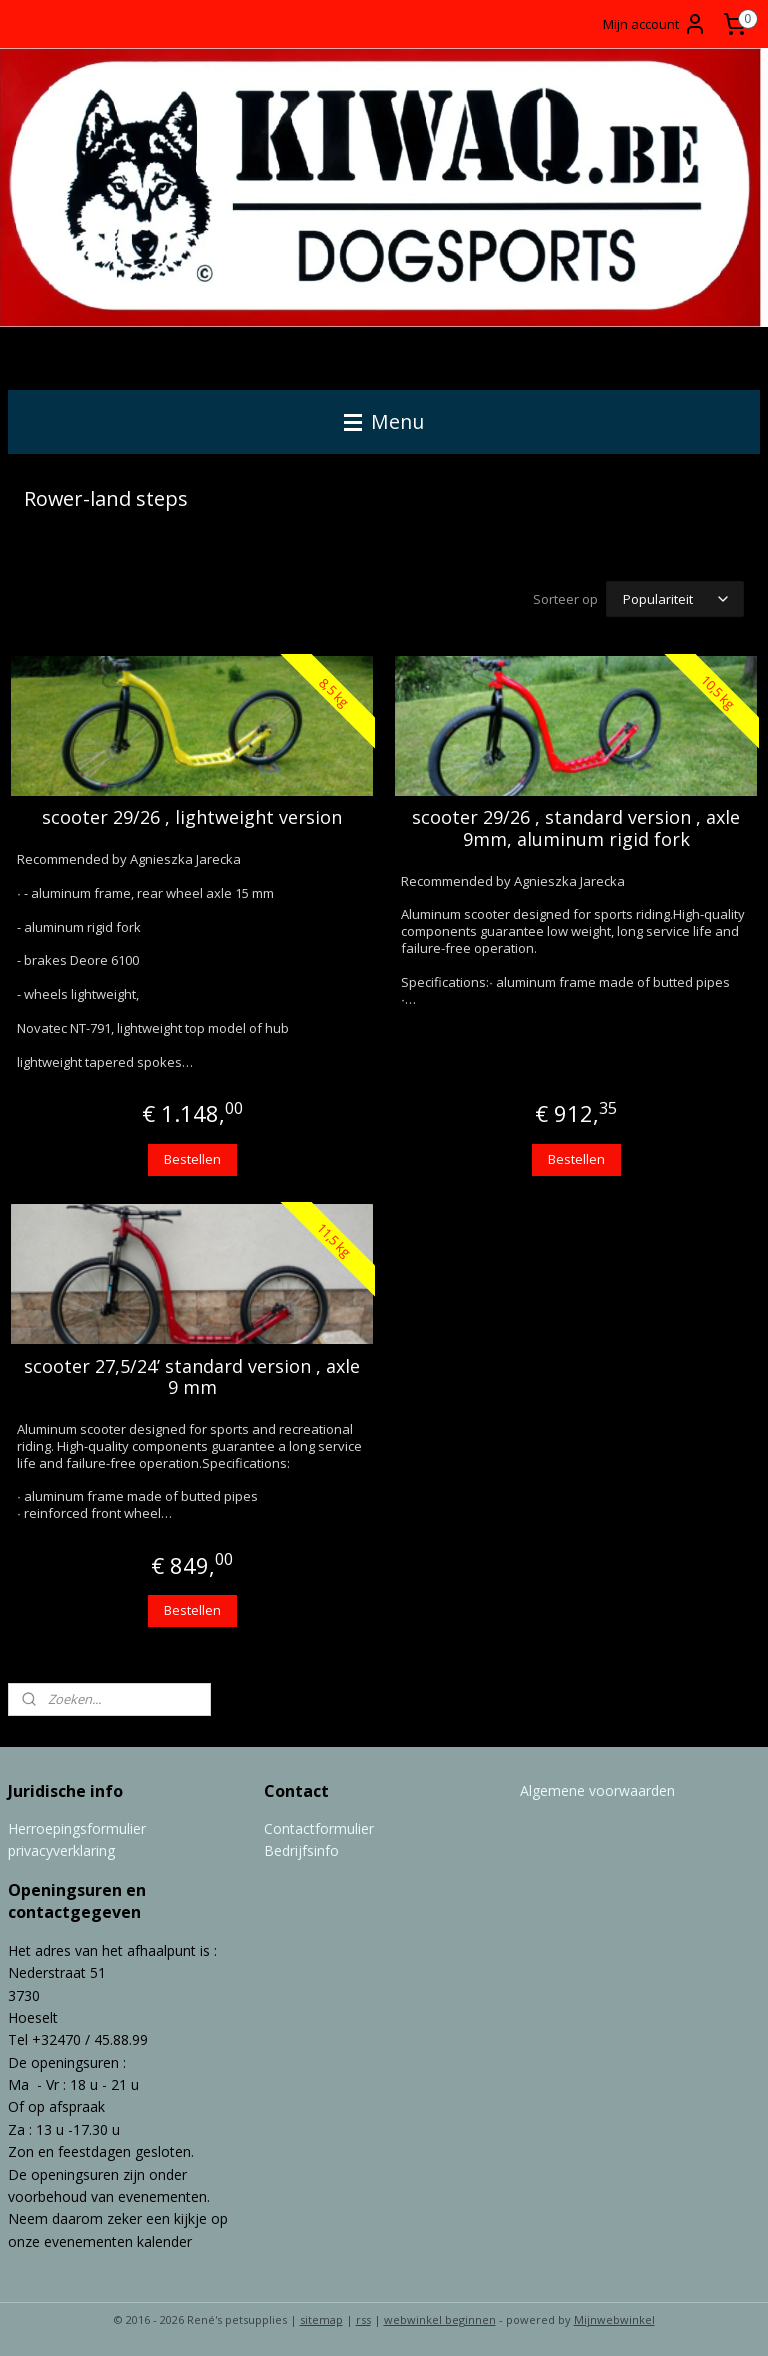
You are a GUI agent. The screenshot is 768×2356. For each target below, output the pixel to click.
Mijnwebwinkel (614, 2319)
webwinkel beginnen (440, 2319)
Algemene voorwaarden (597, 1790)
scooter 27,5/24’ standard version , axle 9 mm (192, 1377)
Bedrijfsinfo (301, 1850)
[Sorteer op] (675, 600)
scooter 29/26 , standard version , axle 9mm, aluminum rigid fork (576, 829)
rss (363, 2319)
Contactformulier (319, 1828)
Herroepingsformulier (77, 1828)
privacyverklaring (61, 1850)
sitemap (321, 2319)
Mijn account (655, 24)
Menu (384, 421)
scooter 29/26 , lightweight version (192, 819)
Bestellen (192, 1159)
